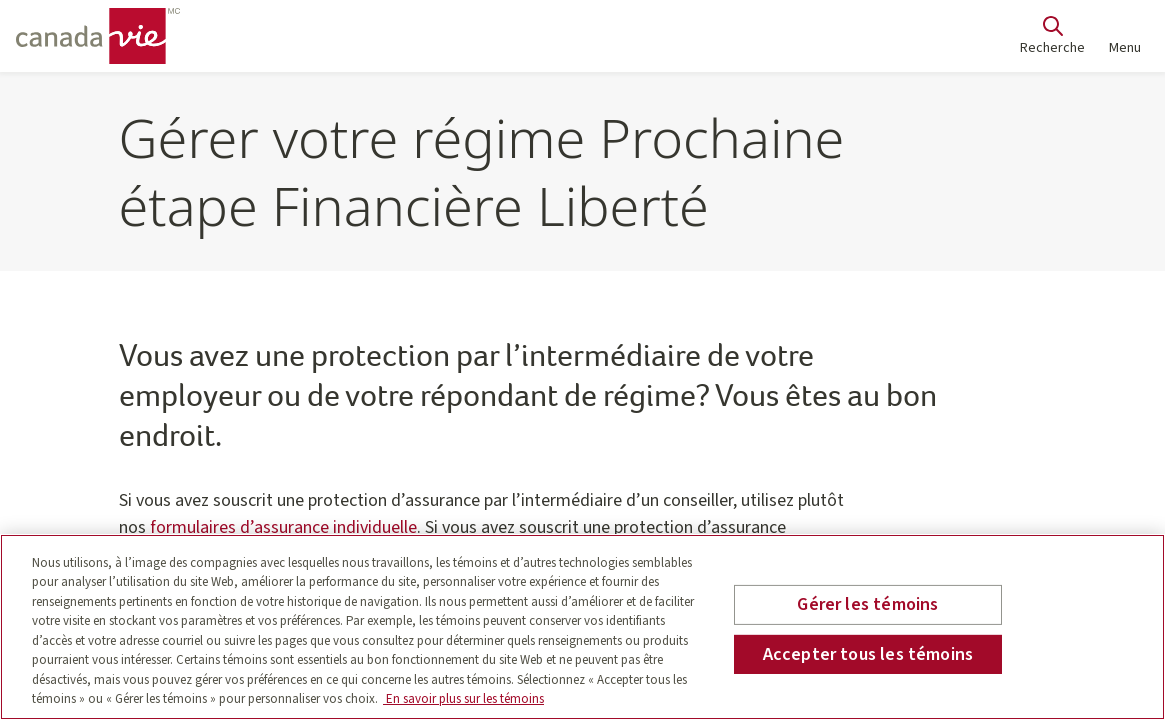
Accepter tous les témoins (868, 653)
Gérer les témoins (867, 604)
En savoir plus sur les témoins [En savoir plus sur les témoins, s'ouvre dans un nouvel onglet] (463, 699)
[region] (582, 627)
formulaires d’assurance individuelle (283, 527)
